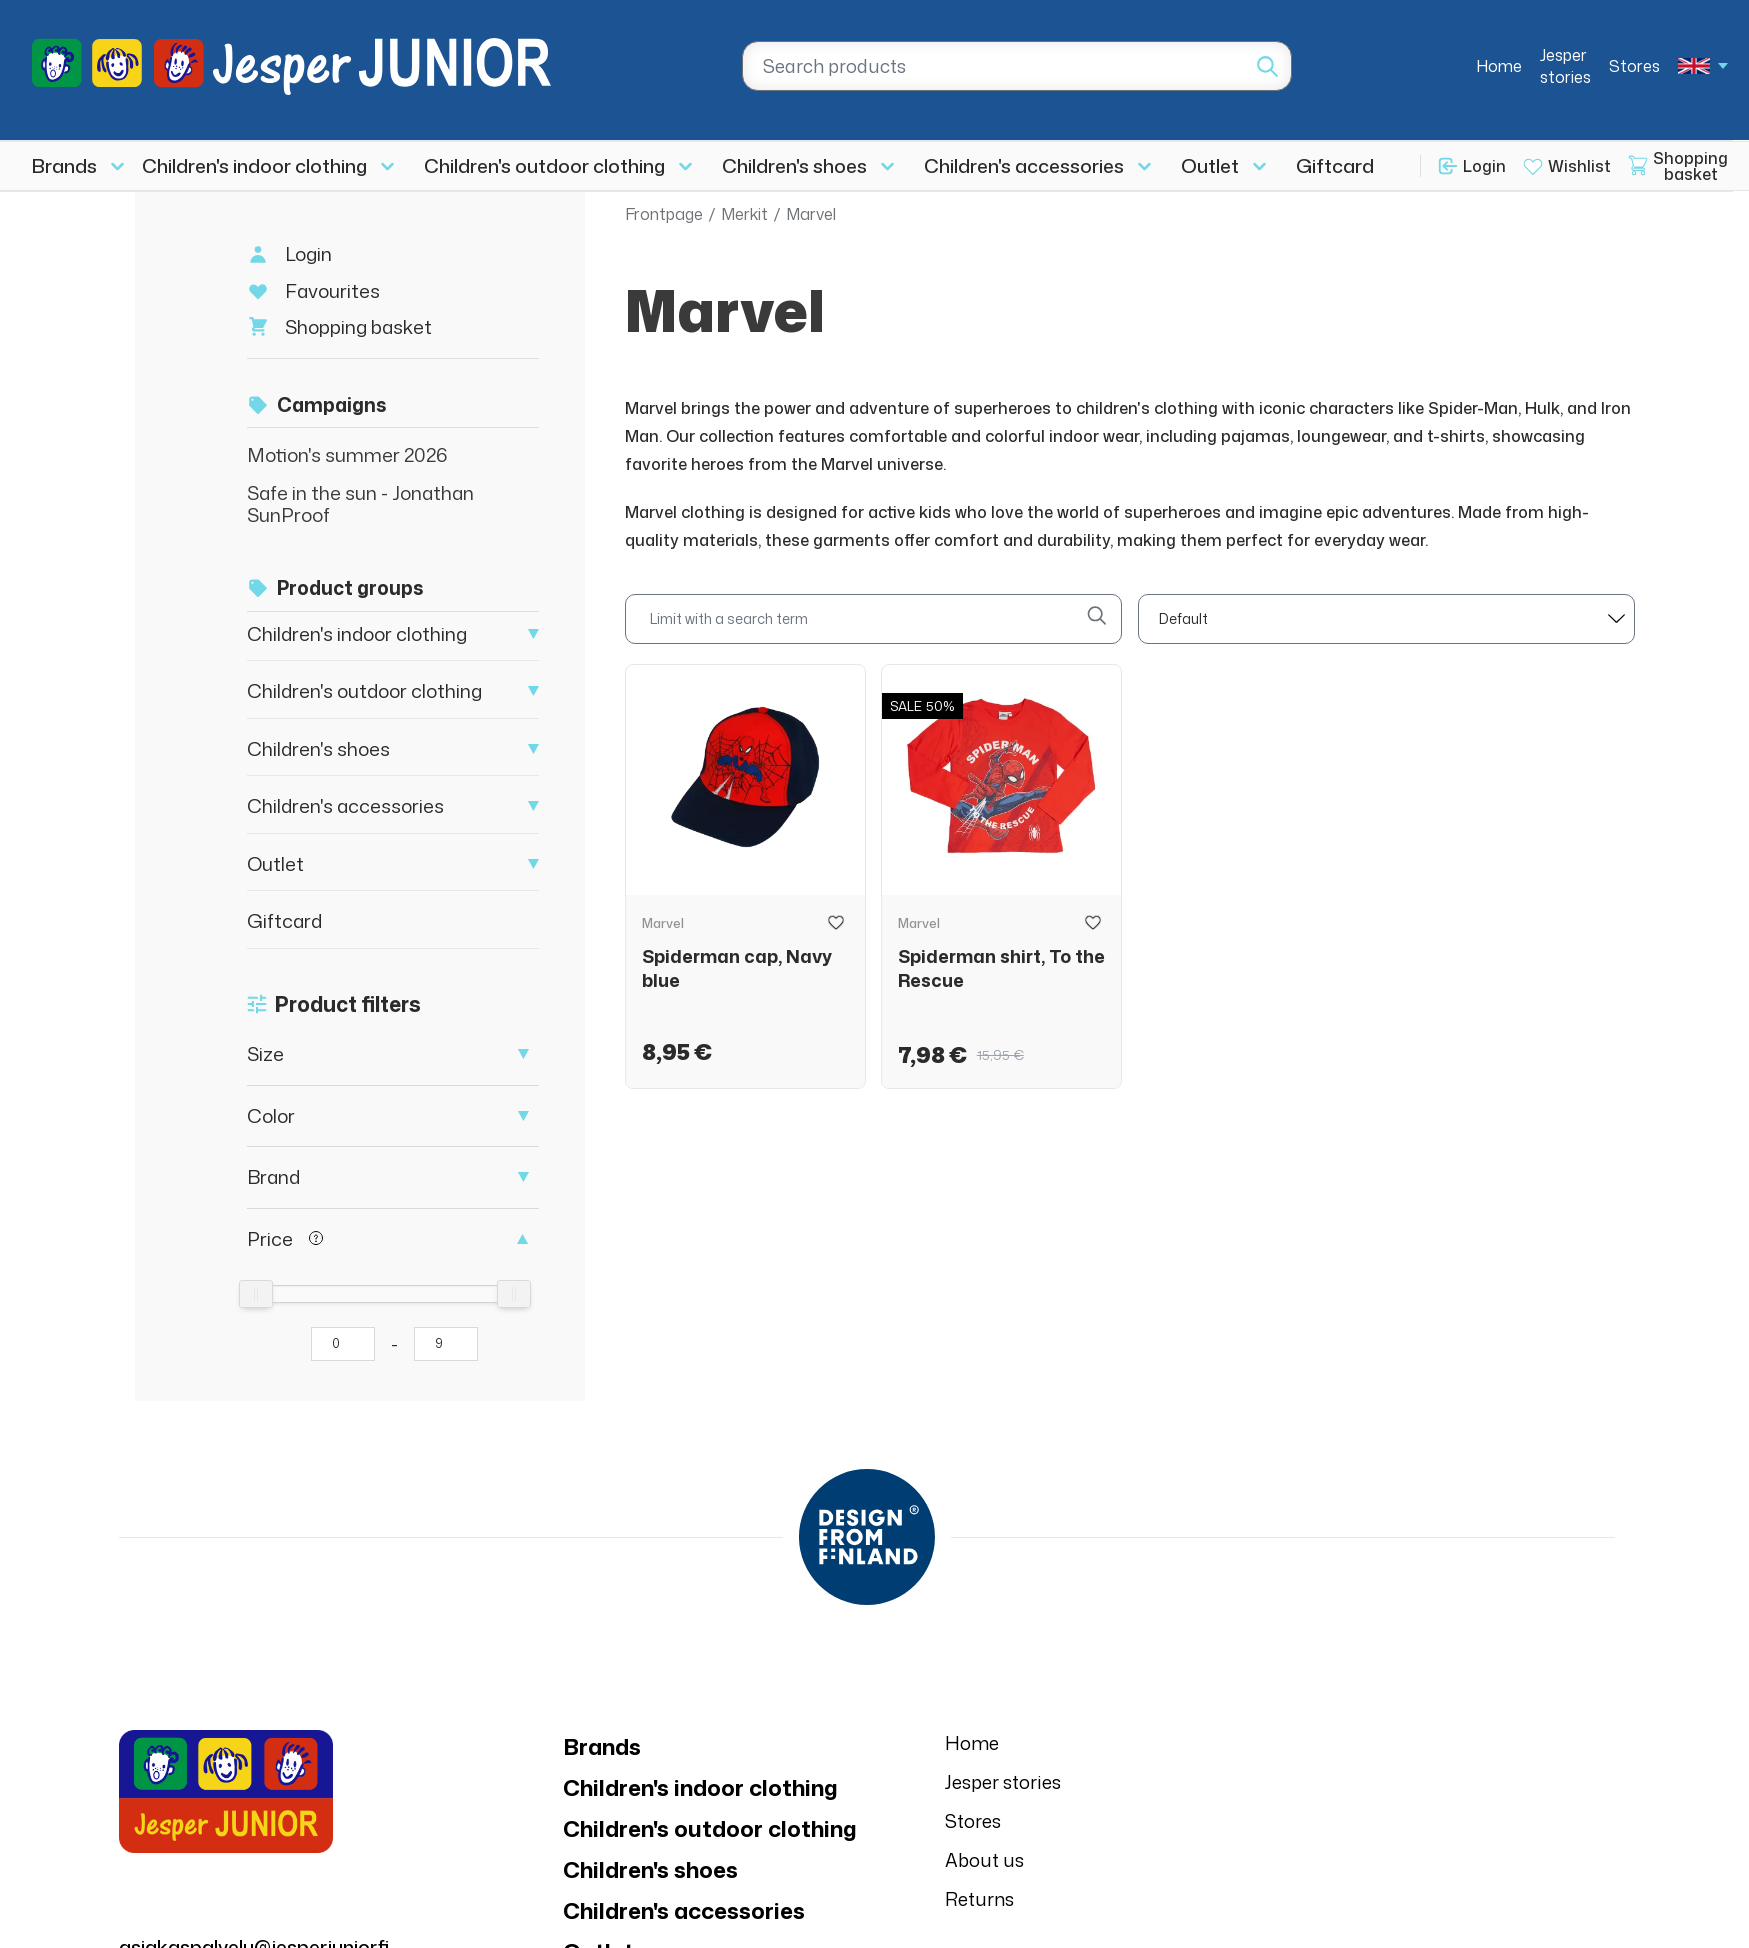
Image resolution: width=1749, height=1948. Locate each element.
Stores (1634, 66)
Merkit (744, 214)
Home (1499, 66)
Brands (64, 165)
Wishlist (1579, 166)
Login (1484, 166)
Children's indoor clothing (254, 165)
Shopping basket (358, 326)
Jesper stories (1565, 66)
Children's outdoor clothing (544, 165)
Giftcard (1335, 165)
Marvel (811, 214)
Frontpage (664, 214)
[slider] (256, 1294)
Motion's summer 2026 (347, 454)
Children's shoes (794, 165)
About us (984, 1860)
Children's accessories (1024, 165)
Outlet (1210, 165)
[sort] (1386, 619)
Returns (979, 1899)
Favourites (332, 290)
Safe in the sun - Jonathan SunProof (360, 503)
